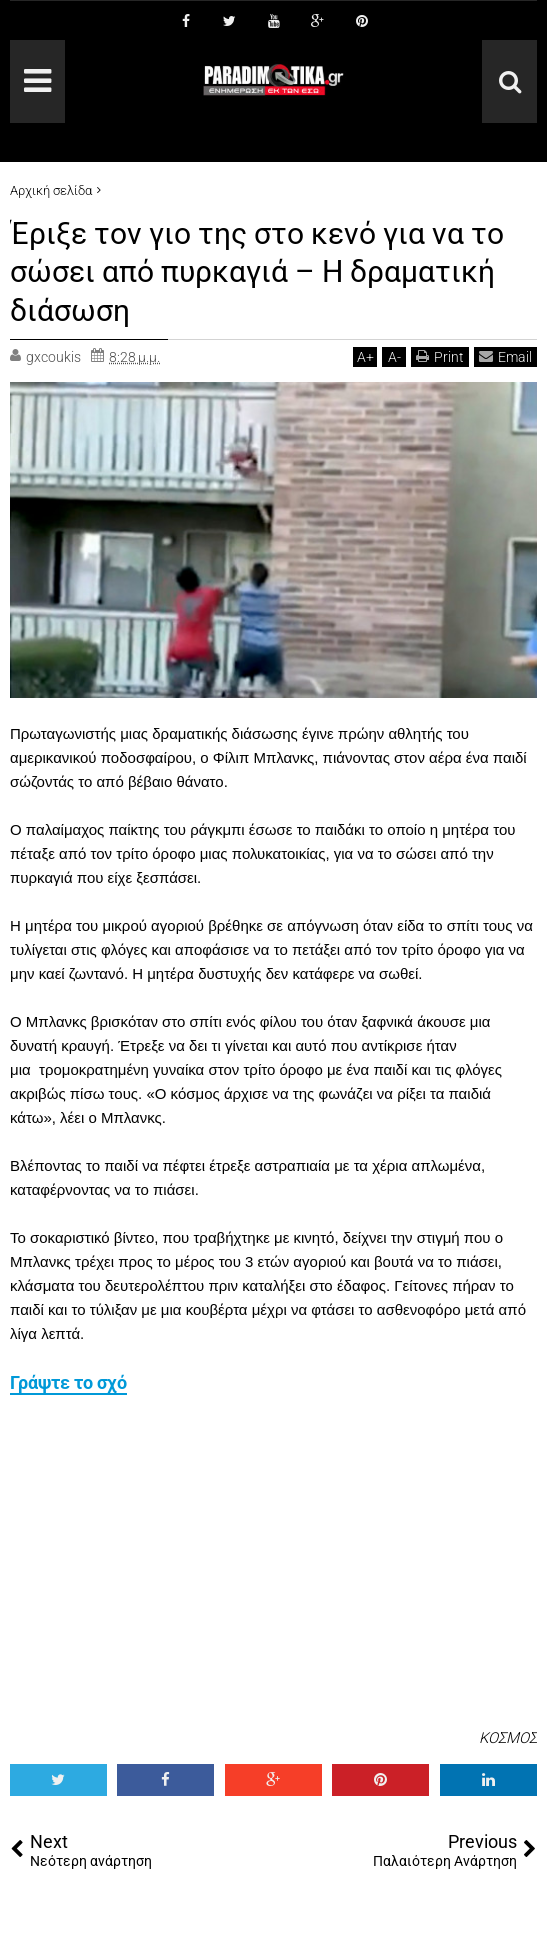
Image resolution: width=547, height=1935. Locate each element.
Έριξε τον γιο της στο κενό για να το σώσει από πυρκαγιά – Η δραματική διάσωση (273, 271)
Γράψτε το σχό (68, 1382)
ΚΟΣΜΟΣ (508, 1738)
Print (440, 356)
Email (505, 356)
